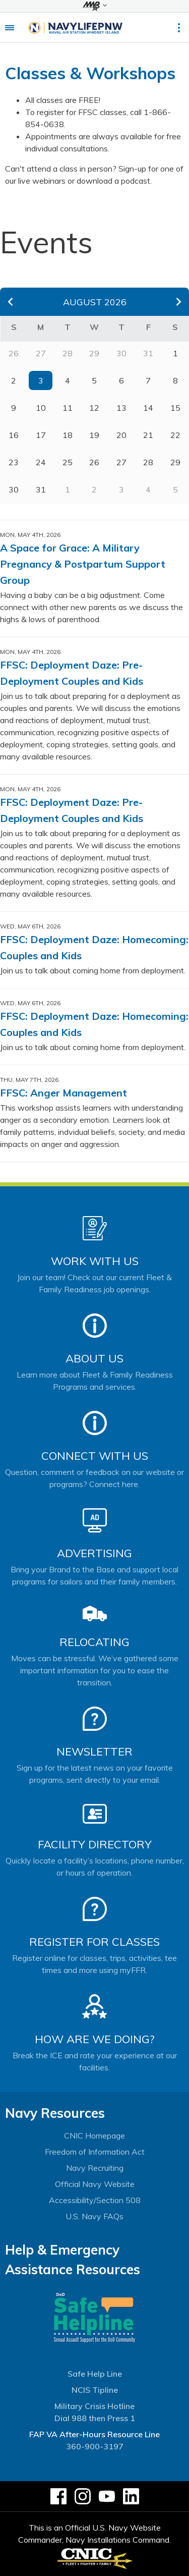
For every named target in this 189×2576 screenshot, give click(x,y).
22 (175, 435)
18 (67, 435)
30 (14, 489)
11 (67, 408)
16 (14, 435)
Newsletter (94, 1751)
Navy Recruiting (94, 2168)
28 (148, 462)
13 (121, 408)
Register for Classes (94, 1942)
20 (121, 435)
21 (148, 435)
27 (121, 462)
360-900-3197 (94, 2446)
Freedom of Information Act (95, 2152)
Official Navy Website (95, 2184)
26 (94, 462)
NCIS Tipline (95, 2390)
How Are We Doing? (94, 2039)
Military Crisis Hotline (94, 2406)
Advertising (94, 1553)
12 (94, 408)
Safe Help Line (95, 2374)
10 (41, 408)
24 (41, 462)
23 (14, 462)
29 (175, 462)
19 (94, 435)
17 (41, 435)
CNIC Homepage (94, 2135)
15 (175, 408)
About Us (94, 1358)
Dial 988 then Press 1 (94, 2418)
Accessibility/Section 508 (95, 2200)
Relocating (94, 1642)
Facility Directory (95, 1844)
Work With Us (95, 1261)
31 (41, 489)
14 (148, 408)
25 (67, 462)
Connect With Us (94, 1456)
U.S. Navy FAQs (94, 2216)
